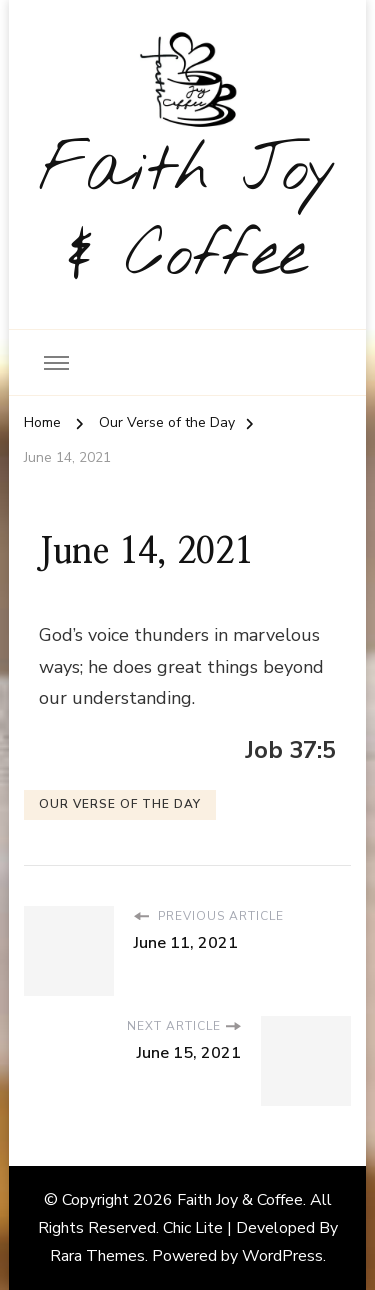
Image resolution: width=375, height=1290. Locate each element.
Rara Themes (97, 1256)
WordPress (282, 1256)
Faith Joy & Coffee (188, 214)
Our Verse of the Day (120, 804)
